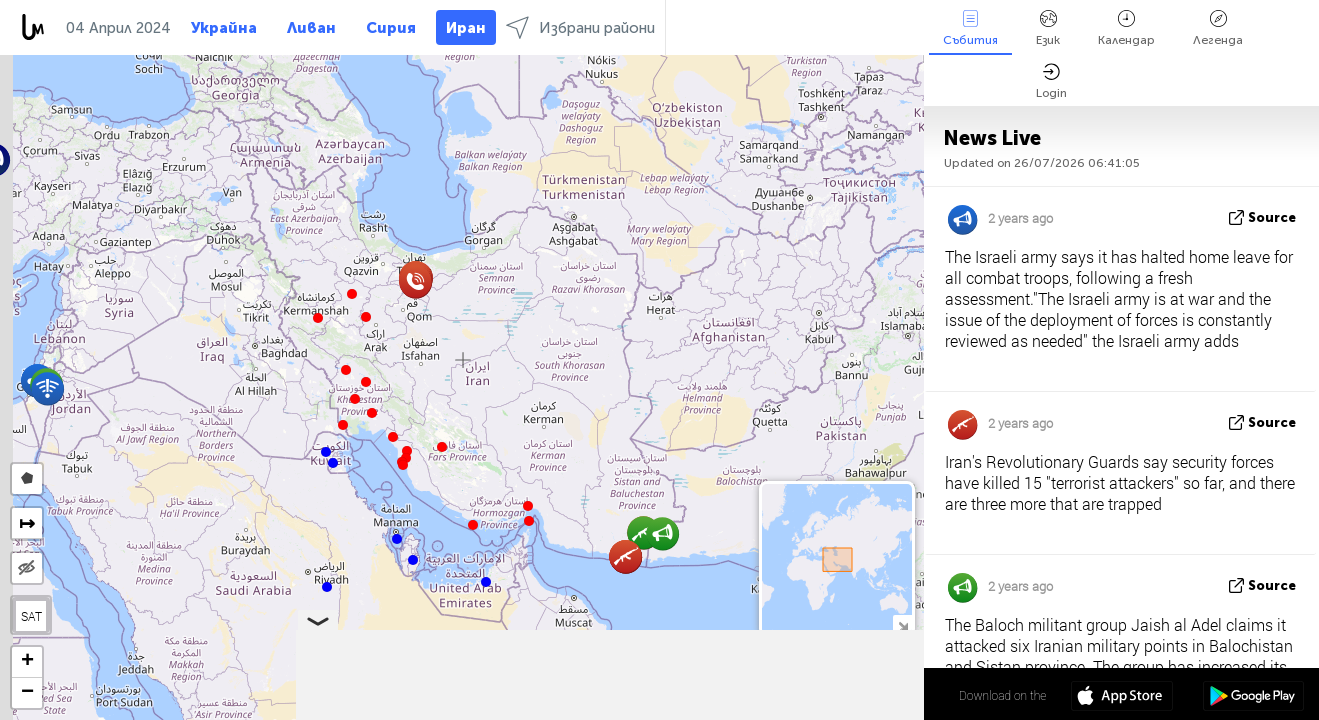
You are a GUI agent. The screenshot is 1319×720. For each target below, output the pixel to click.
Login (1051, 81)
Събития (970, 28)
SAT (31, 616)
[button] (529, 521)
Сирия (391, 28)
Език (1048, 28)
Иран (466, 28)
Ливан (311, 28)
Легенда (1218, 28)
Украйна (224, 28)
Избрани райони (580, 27)
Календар (1126, 28)
